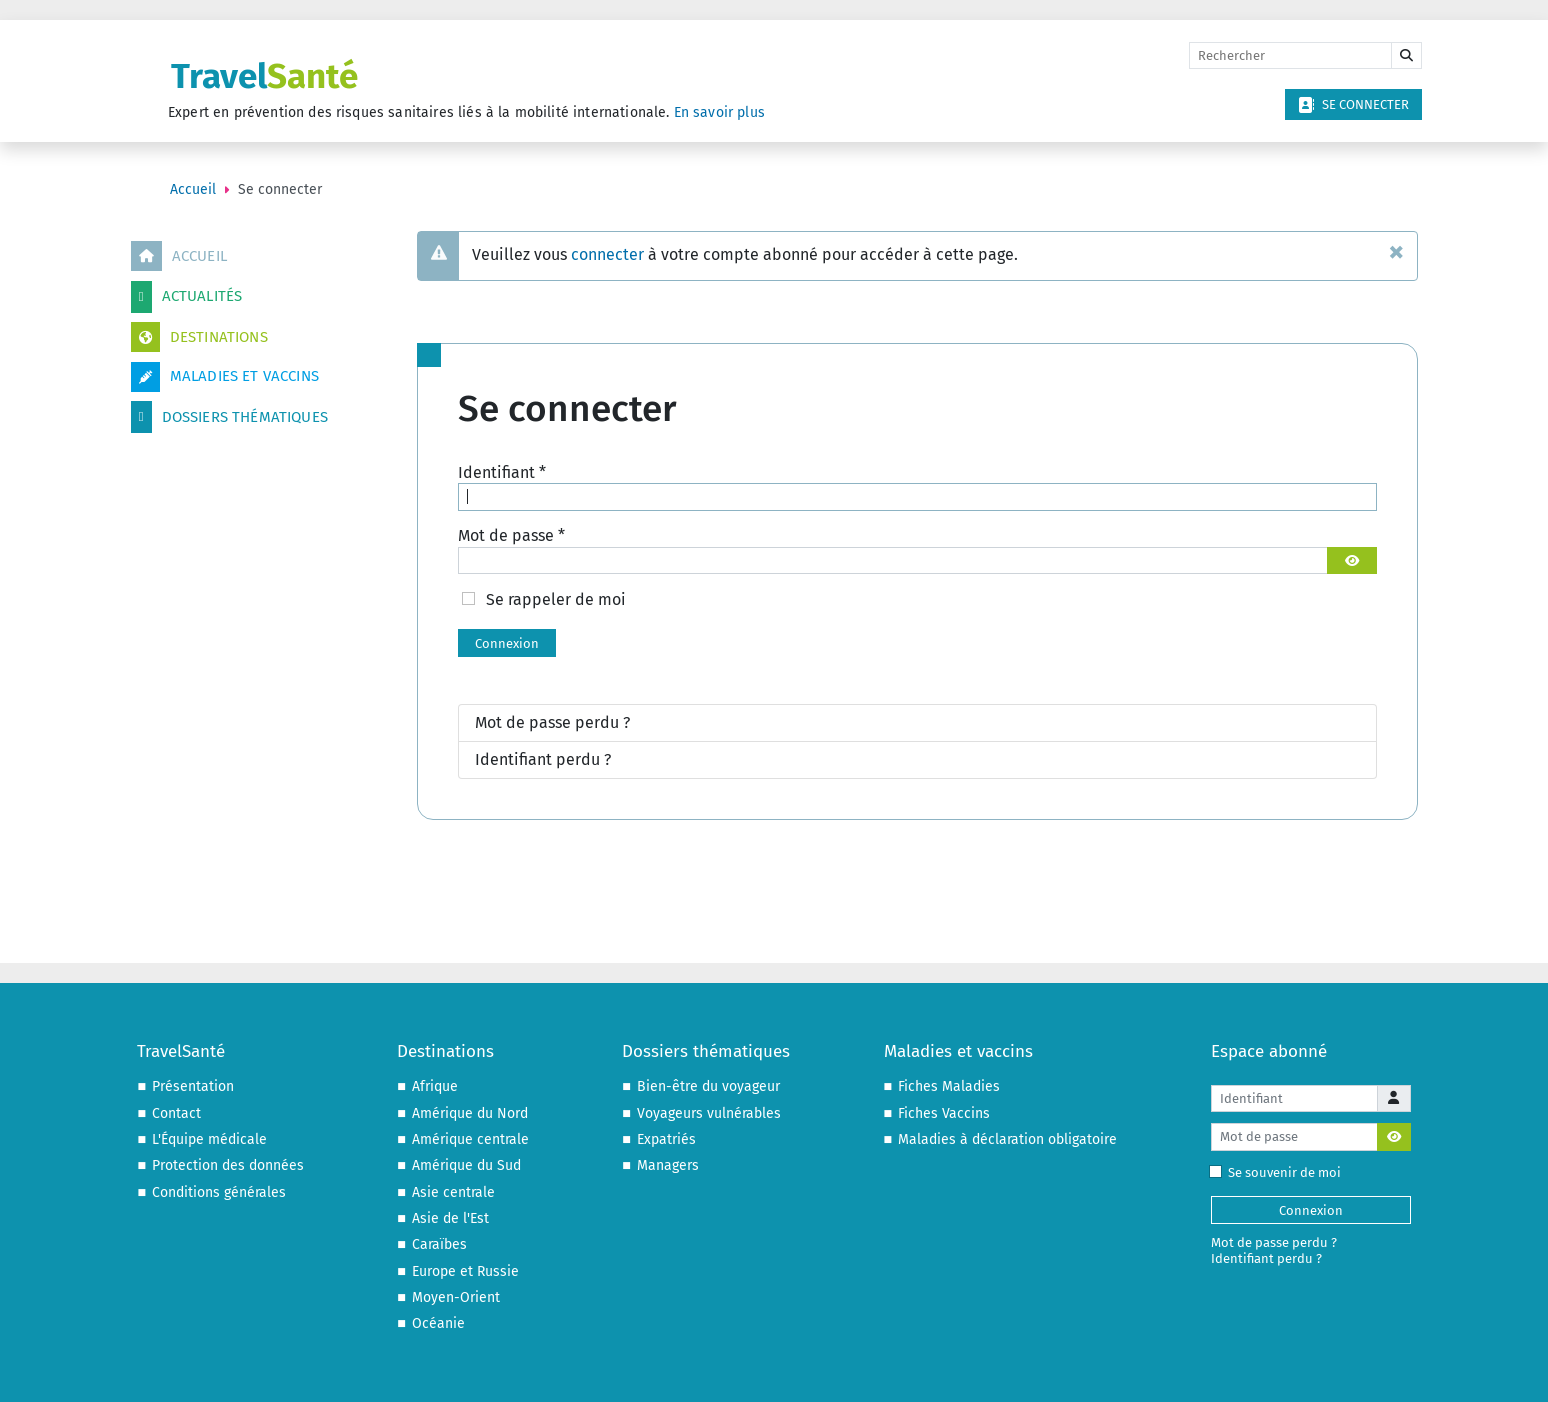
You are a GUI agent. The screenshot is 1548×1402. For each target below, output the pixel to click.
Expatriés (666, 1139)
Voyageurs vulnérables (709, 1113)
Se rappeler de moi (556, 599)
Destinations (199, 337)
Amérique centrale (470, 1139)
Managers (668, 1165)
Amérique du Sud (466, 1165)
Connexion (507, 643)
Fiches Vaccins (944, 1113)
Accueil (179, 256)
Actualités (187, 297)
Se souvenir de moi (1279, 1172)
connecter (607, 254)
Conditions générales (219, 1192)
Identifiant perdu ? (543, 759)
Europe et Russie (465, 1271)
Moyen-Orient (456, 1297)
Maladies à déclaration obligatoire (1007, 1139)
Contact (176, 1113)
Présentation (193, 1086)
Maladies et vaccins (225, 377)
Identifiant (502, 472)
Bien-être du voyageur (708, 1086)
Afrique (435, 1086)
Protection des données (228, 1165)
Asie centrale (453, 1192)
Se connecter (1353, 105)
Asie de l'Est (450, 1218)
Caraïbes (439, 1244)
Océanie (438, 1323)
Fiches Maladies (949, 1086)
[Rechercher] (1290, 56)
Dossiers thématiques (229, 417)
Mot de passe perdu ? (552, 722)
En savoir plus (719, 112)
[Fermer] (1396, 251)
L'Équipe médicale (209, 1139)
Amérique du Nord (470, 1113)
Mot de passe (511, 535)
